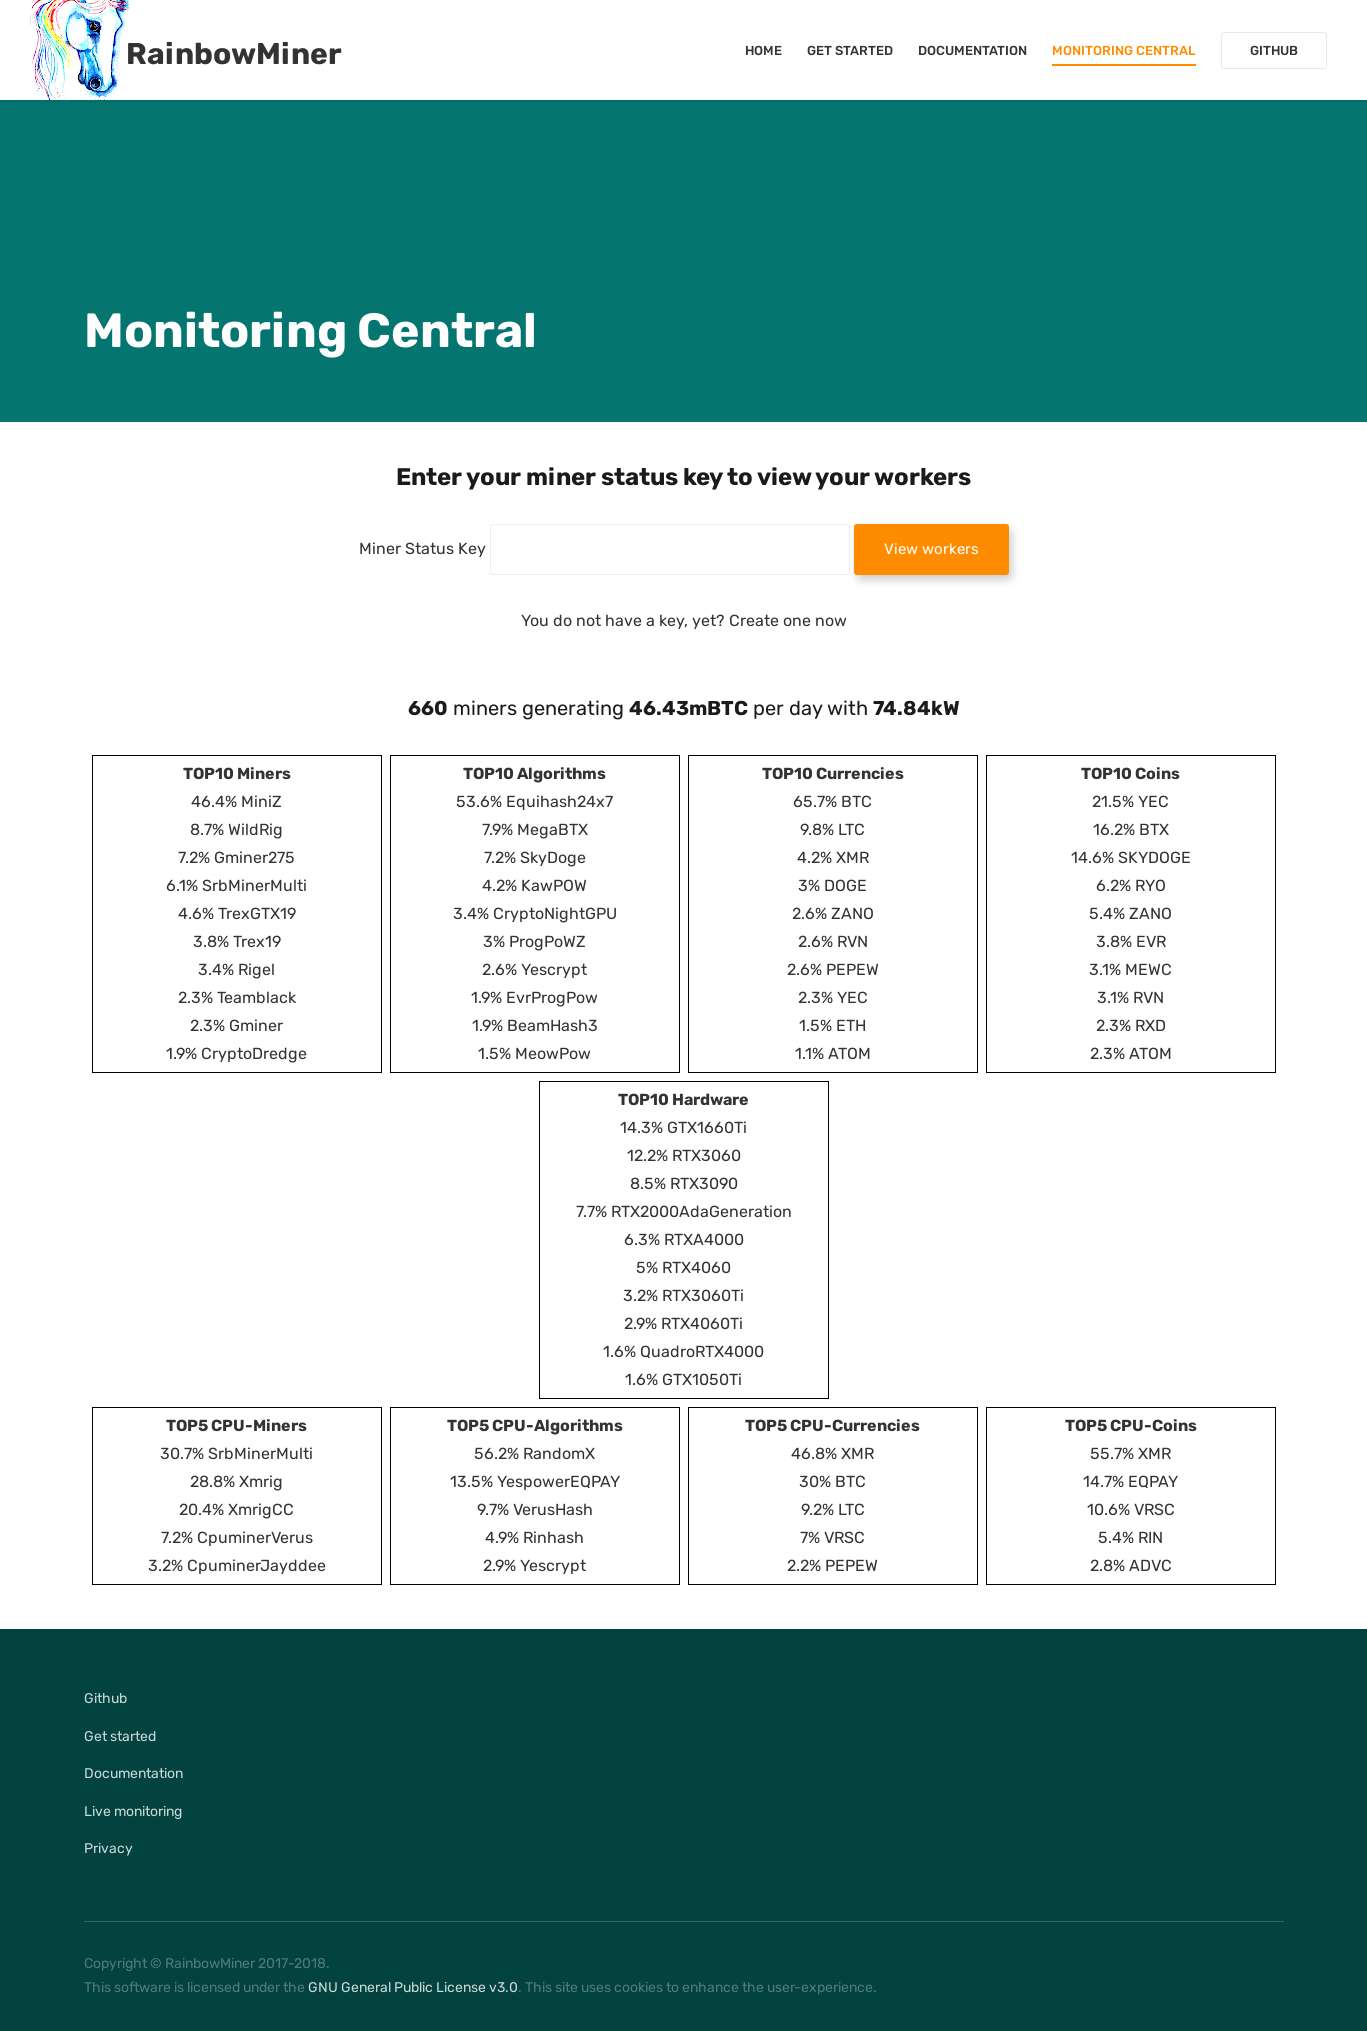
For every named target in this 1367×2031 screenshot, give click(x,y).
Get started (850, 50)
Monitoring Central (1124, 50)
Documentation (972, 50)
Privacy (108, 1848)
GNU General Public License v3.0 (413, 1987)
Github (1274, 50)
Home (763, 50)
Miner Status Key (422, 548)
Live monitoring (133, 1811)
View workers (931, 549)
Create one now (788, 620)
